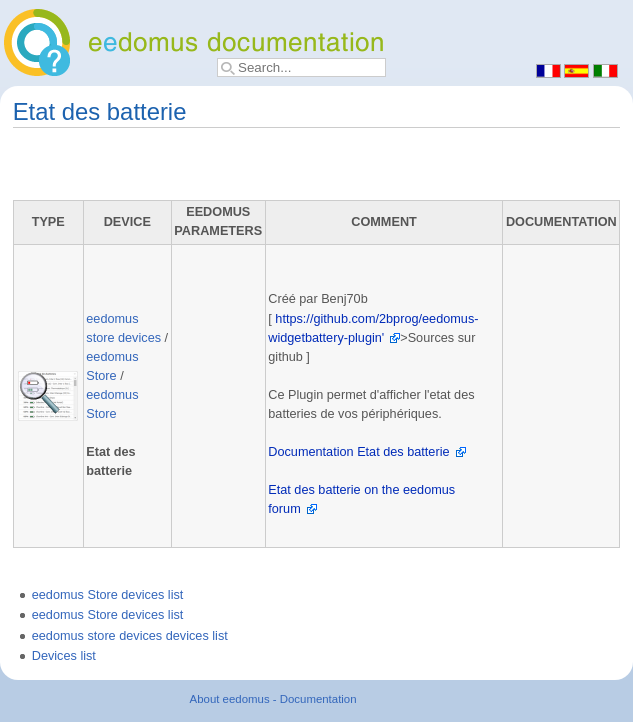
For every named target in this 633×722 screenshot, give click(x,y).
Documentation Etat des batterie (358, 452)
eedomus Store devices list (108, 595)
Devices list (64, 656)
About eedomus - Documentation (273, 699)
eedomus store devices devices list (130, 636)
